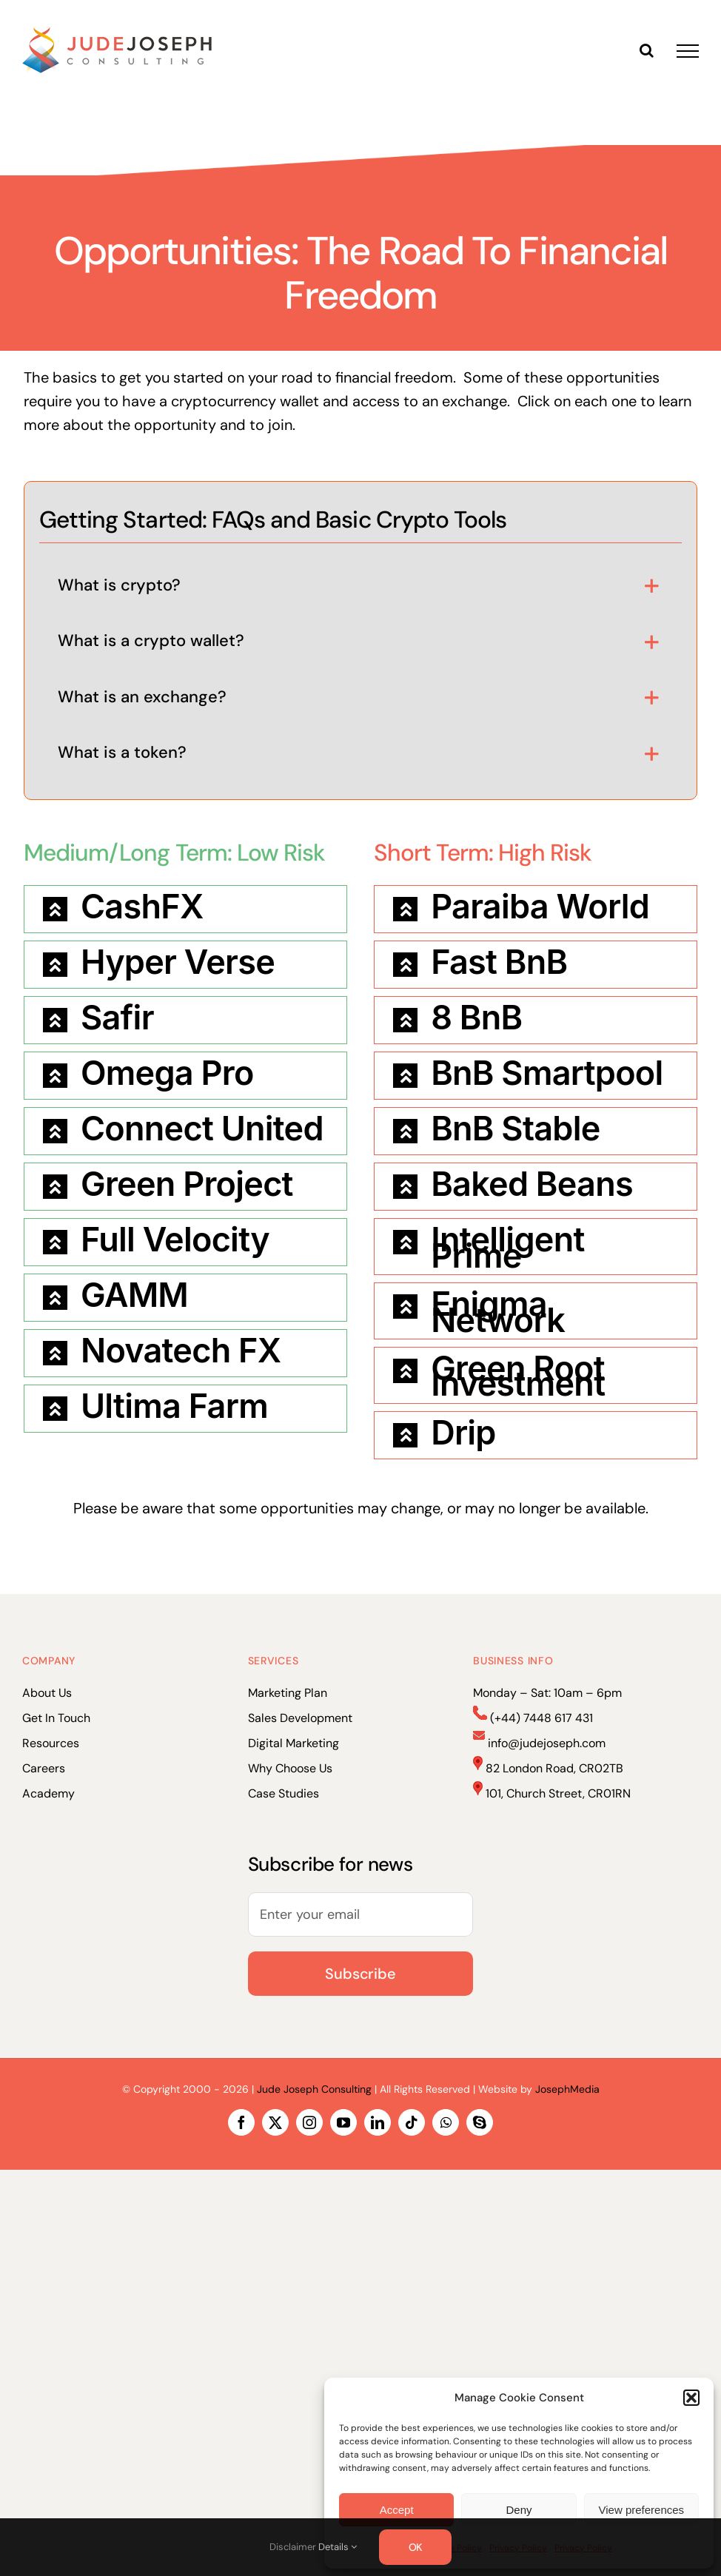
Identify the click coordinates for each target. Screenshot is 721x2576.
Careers (43, 1768)
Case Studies (283, 1793)
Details (337, 2546)
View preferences (642, 2509)
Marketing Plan (287, 1693)
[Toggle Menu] (688, 51)
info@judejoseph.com (547, 1743)
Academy (48, 1793)
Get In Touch (56, 1718)
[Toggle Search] (647, 50)
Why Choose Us (290, 1768)
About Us (47, 1693)
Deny (518, 2509)
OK (416, 2547)
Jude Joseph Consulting (314, 2089)
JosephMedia (567, 2089)
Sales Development (300, 1718)
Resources (50, 1743)
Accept (397, 2509)
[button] (691, 2397)
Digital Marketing (293, 1743)
